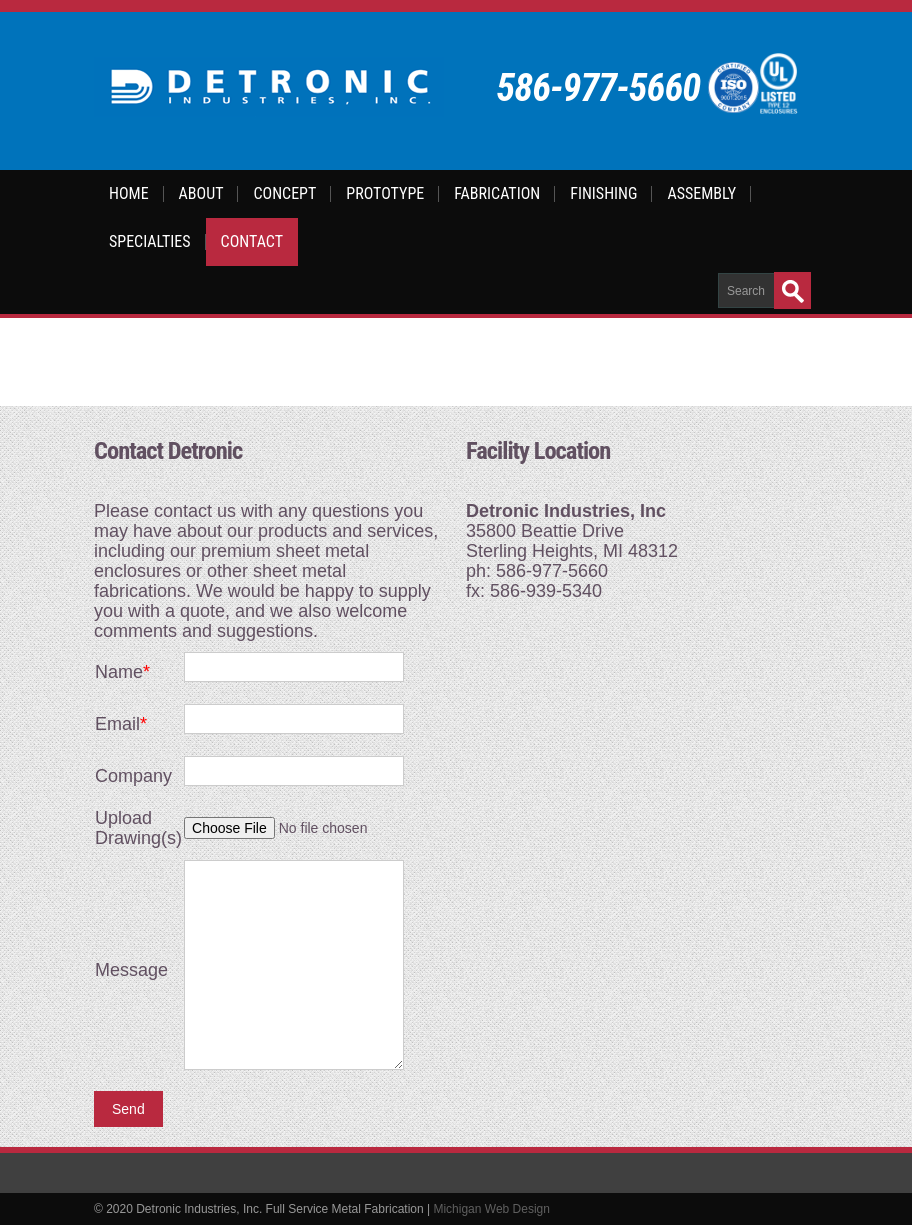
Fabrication (497, 193)
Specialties (150, 241)
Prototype (385, 193)
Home (129, 193)
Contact (252, 241)
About (201, 193)
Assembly (701, 193)
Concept (284, 193)
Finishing (603, 193)
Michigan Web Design (491, 1209)
